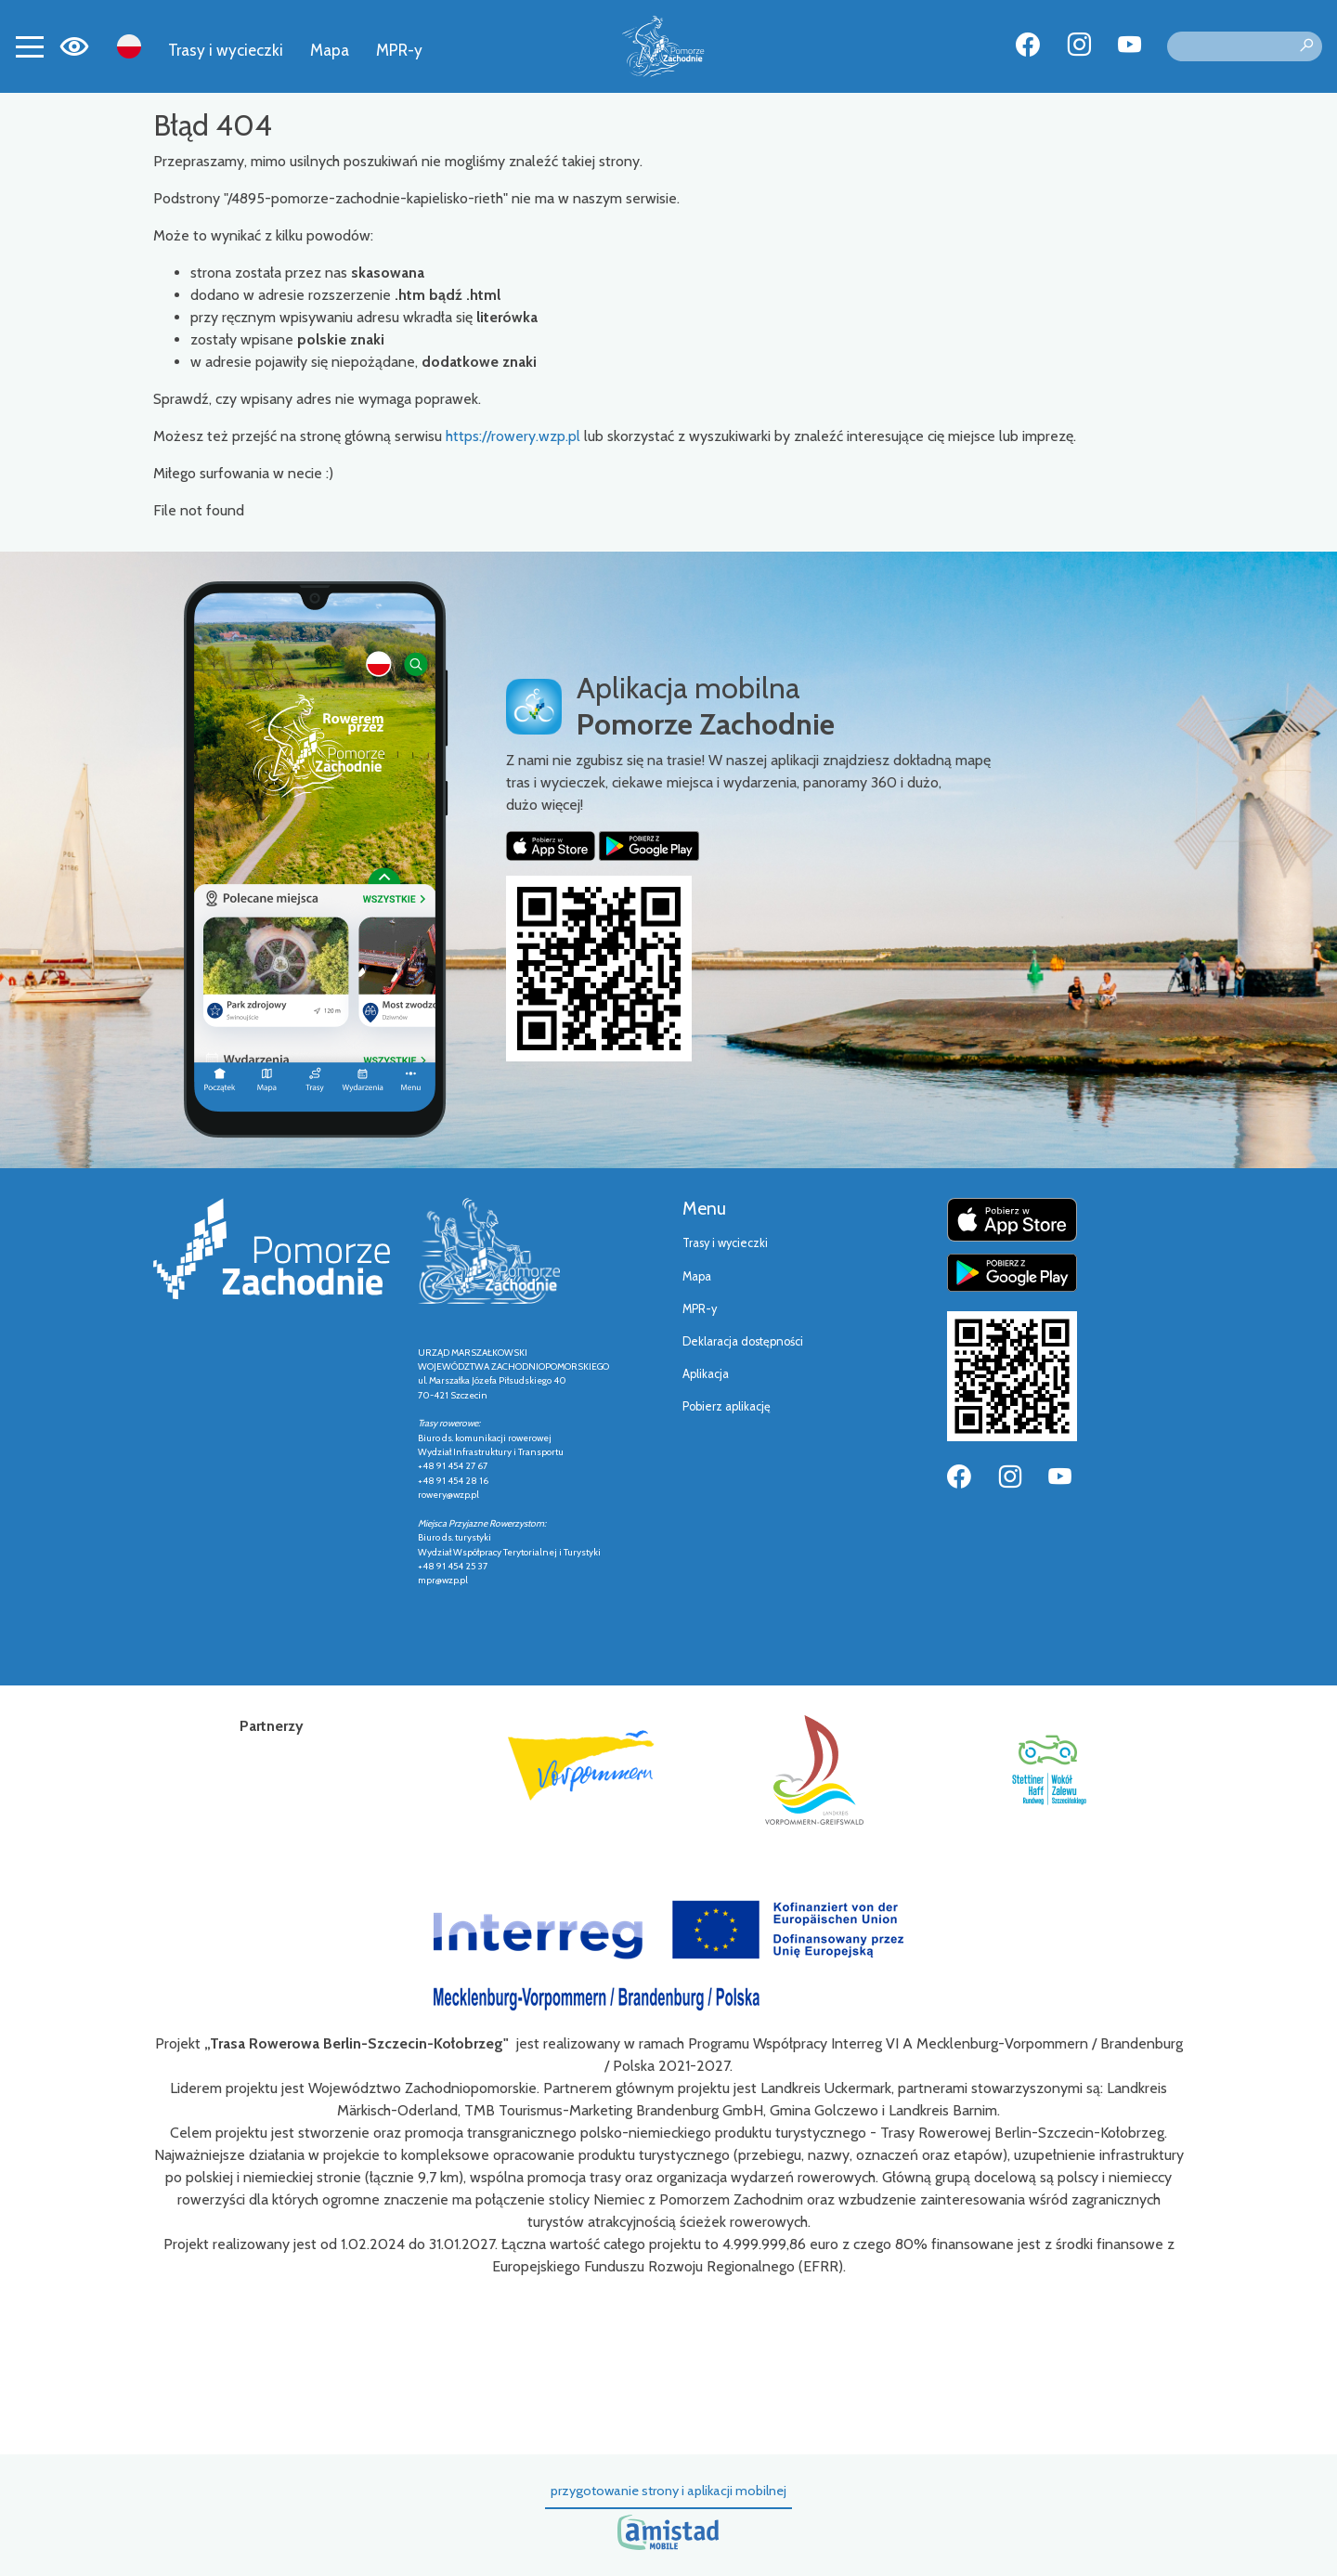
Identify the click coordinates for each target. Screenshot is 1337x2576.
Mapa (329, 49)
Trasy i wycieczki (225, 49)
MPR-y (399, 49)
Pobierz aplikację (726, 1406)
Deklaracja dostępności (742, 1341)
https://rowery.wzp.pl (513, 436)
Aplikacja (705, 1374)
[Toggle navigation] (30, 46)
